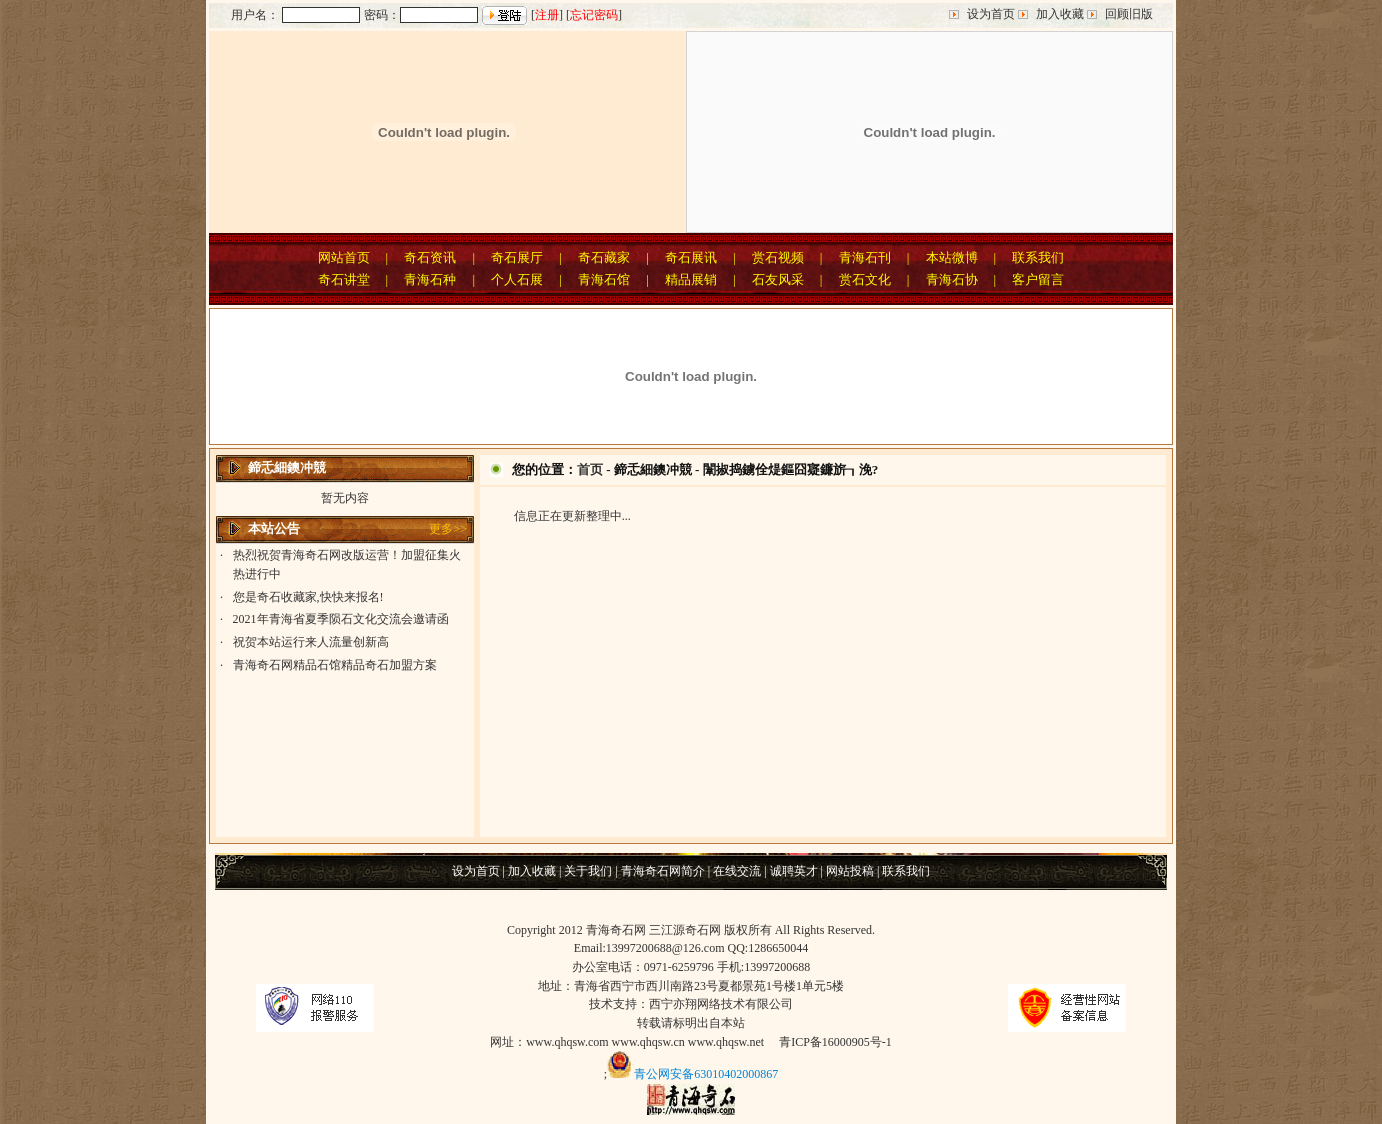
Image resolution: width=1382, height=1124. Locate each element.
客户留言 (1038, 279)
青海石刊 (865, 257)
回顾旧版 (1129, 14)
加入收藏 (1060, 14)
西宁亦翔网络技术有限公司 (721, 1004)
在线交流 (737, 871)
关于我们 (588, 871)
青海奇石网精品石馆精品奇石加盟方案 (335, 668)
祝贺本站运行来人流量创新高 (311, 645)
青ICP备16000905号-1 (835, 1042)
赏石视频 (778, 257)
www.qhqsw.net (726, 1042)
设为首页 (991, 14)
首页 (590, 469)
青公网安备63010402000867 (706, 1074)
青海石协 (952, 279)
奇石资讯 (430, 257)
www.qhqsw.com (567, 1042)
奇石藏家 (604, 257)
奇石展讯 (691, 257)
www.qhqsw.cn (648, 1042)
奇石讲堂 (344, 279)
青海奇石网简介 (663, 871)
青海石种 (430, 279)
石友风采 (778, 279)
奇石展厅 (517, 257)
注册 (547, 15)
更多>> (448, 529)
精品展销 (691, 279)
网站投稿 (850, 871)
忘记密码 (594, 15)
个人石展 (517, 279)
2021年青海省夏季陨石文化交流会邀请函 (341, 622)
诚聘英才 (794, 871)
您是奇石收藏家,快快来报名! (308, 600)
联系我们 (1038, 257)
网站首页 (344, 257)
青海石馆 (604, 279)
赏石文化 (865, 279)
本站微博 (952, 257)
